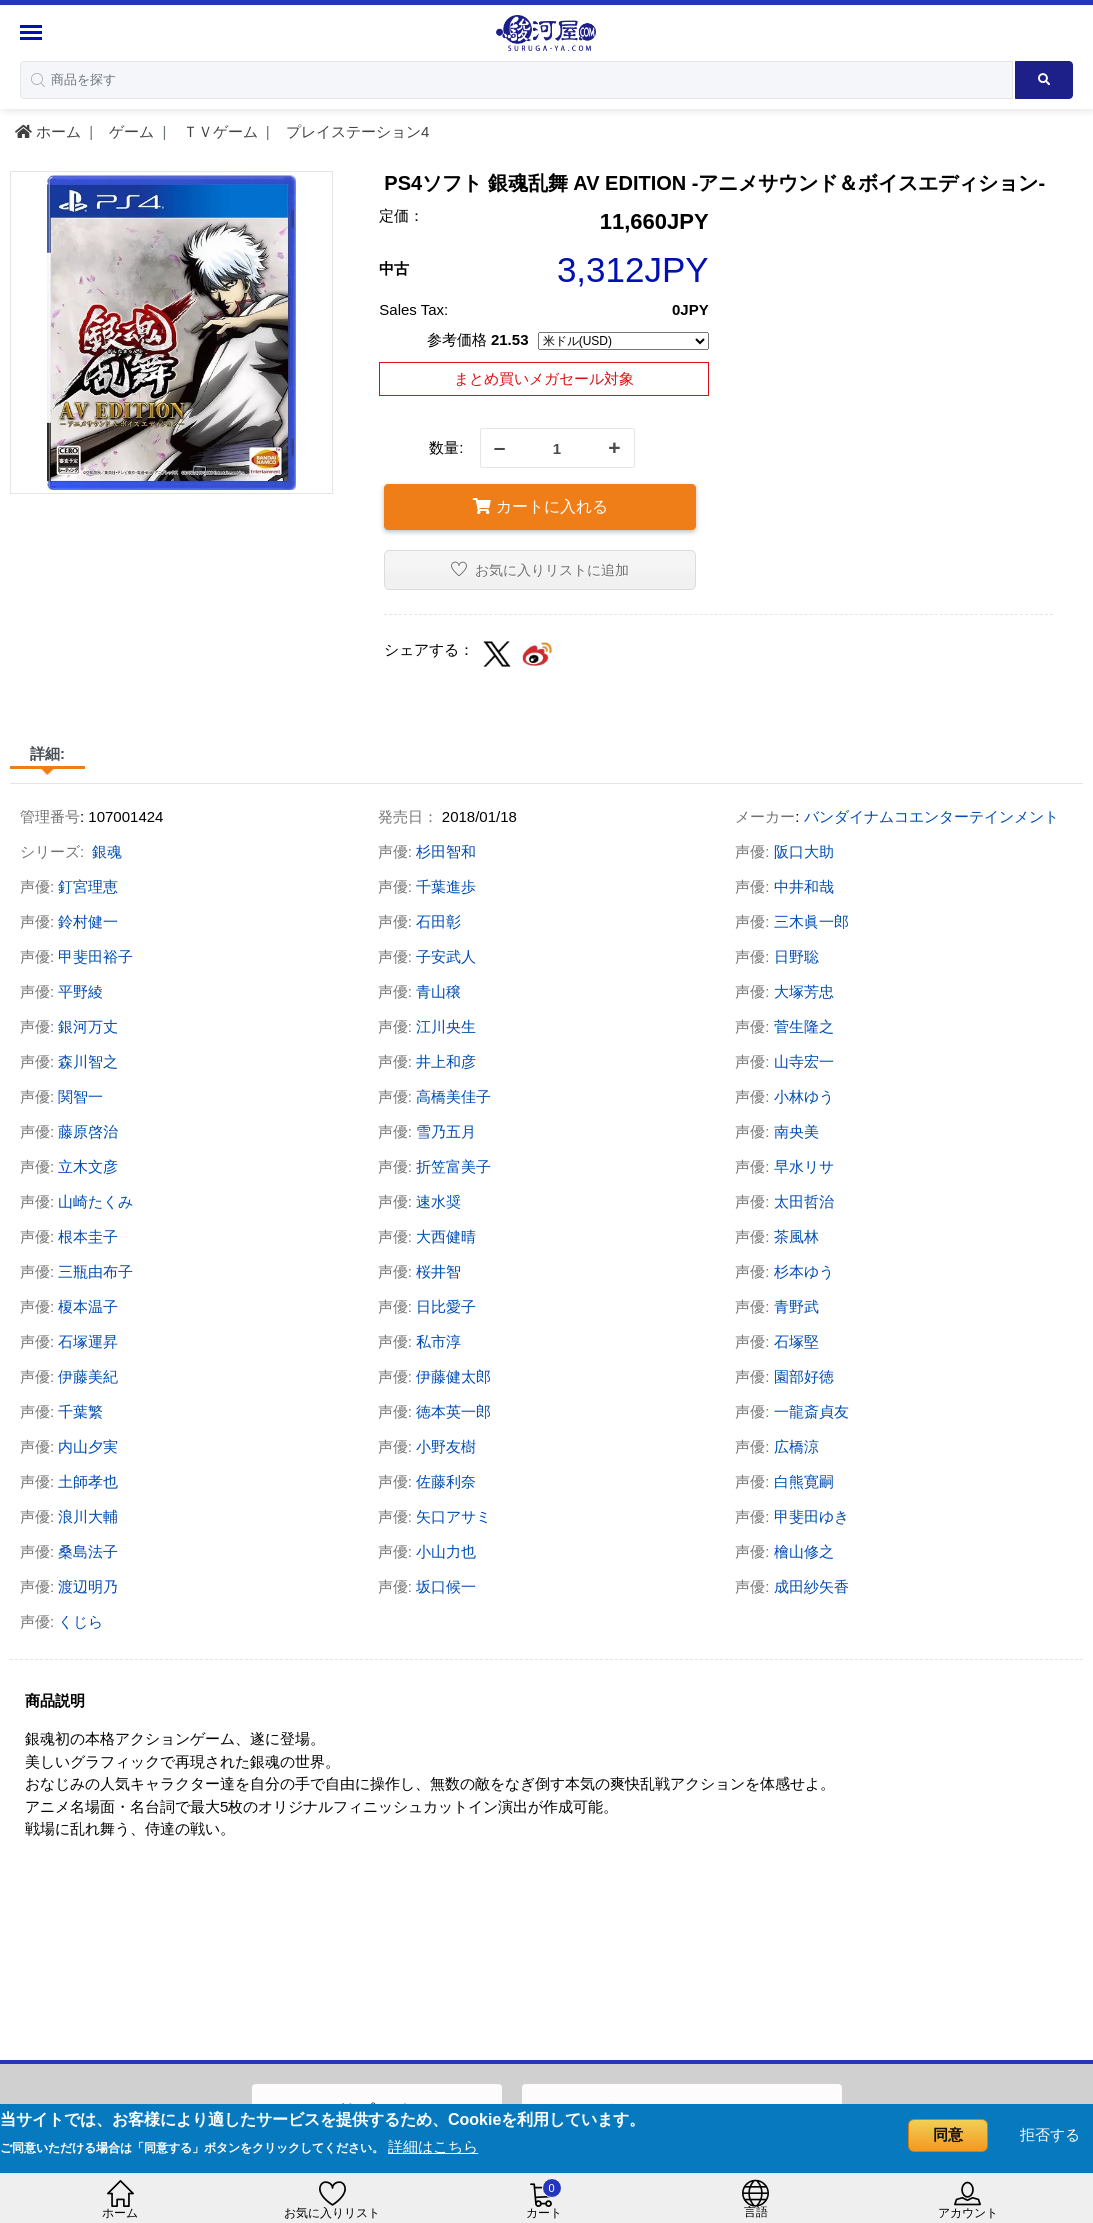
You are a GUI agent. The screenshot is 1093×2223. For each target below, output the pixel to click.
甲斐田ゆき (811, 1516)
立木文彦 (88, 1166)
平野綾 (80, 991)
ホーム (48, 131)
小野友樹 (446, 1446)
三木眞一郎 (811, 921)
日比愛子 (446, 1306)
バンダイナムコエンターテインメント (931, 816)
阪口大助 (804, 851)
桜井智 (438, 1271)
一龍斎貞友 (811, 1411)
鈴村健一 (88, 921)
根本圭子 (88, 1236)
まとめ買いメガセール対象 (544, 378)
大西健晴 (446, 1236)
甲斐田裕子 (95, 956)
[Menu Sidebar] (33, 32)
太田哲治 (804, 1201)
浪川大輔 (88, 1516)
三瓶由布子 (95, 1271)
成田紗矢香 (811, 1586)
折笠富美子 (453, 1166)
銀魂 (107, 851)
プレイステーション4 (356, 131)
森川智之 (88, 1061)
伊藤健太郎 (453, 1376)
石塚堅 (796, 1341)
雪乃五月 (446, 1131)
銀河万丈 (88, 1026)
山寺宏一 (804, 1061)
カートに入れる (540, 506)
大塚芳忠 (804, 991)
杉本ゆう (804, 1271)
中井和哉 (804, 886)
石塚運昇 (88, 1341)
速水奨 (438, 1201)
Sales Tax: (413, 309)
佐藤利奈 (446, 1481)
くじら (80, 1621)
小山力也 (446, 1551)
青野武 (796, 1306)
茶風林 (796, 1236)
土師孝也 (88, 1481)
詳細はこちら (433, 2146)
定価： (401, 215)
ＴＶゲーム (218, 131)
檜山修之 (804, 1551)
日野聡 (796, 956)
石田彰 (438, 921)
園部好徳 (804, 1376)
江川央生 (446, 1026)
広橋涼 (796, 1446)
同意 (948, 2134)
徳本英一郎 (453, 1411)
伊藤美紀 (88, 1376)
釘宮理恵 (88, 886)
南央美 (796, 1131)
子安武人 (446, 956)
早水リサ (804, 1166)
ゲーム (129, 131)
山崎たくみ (95, 1201)
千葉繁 (80, 1411)
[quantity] (557, 448)
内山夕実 (88, 1446)
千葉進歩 (446, 886)
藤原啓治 (88, 1131)
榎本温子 (88, 1306)
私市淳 (438, 1341)
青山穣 (438, 991)
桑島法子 (88, 1551)
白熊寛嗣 (804, 1481)
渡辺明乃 (88, 1586)
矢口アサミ (453, 1516)
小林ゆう (804, 1096)
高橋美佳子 (453, 1096)
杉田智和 (446, 851)
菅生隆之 (804, 1026)
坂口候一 (446, 1586)
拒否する (1050, 2134)
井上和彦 (446, 1061)
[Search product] (1044, 80)
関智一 (80, 1096)
